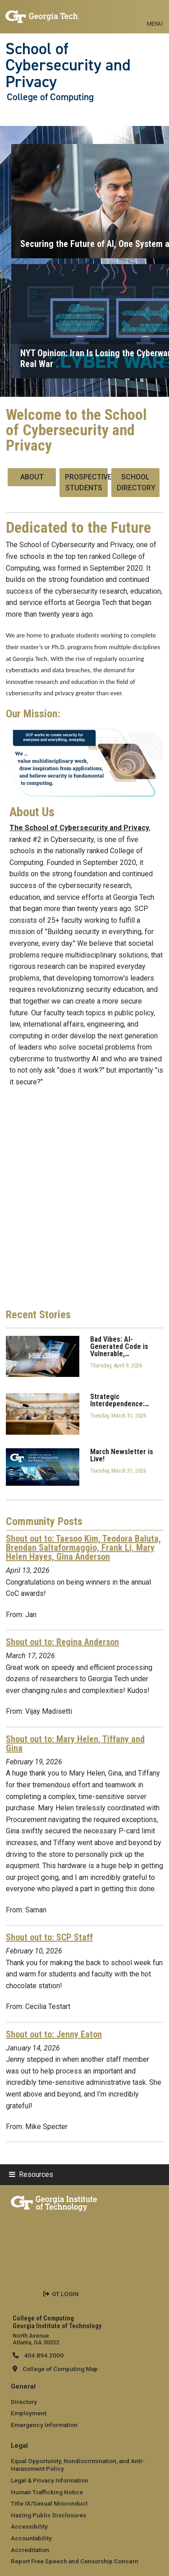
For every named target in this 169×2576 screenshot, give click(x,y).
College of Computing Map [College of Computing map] (60, 2368)
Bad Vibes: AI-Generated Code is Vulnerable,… (119, 1347)
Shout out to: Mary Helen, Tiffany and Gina (75, 1743)
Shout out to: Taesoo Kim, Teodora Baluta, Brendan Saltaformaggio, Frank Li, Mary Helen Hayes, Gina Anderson (83, 1547)
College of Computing (50, 97)
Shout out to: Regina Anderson (62, 1641)
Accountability (31, 2538)
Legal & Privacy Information (49, 2480)
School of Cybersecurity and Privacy (68, 65)
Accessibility (29, 2526)
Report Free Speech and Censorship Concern (74, 2561)
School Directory (136, 482)
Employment (28, 2413)
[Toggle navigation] (155, 13)
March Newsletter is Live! (121, 1455)
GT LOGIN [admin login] (65, 2293)
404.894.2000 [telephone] (43, 2355)
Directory (24, 2401)
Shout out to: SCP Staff (49, 1937)
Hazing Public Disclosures (48, 2515)
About (32, 477)
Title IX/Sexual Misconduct (49, 2503)
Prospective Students (86, 482)
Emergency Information (44, 2424)
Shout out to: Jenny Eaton (54, 2034)
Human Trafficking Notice (47, 2492)
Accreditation (30, 2549)
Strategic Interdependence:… (119, 1400)
